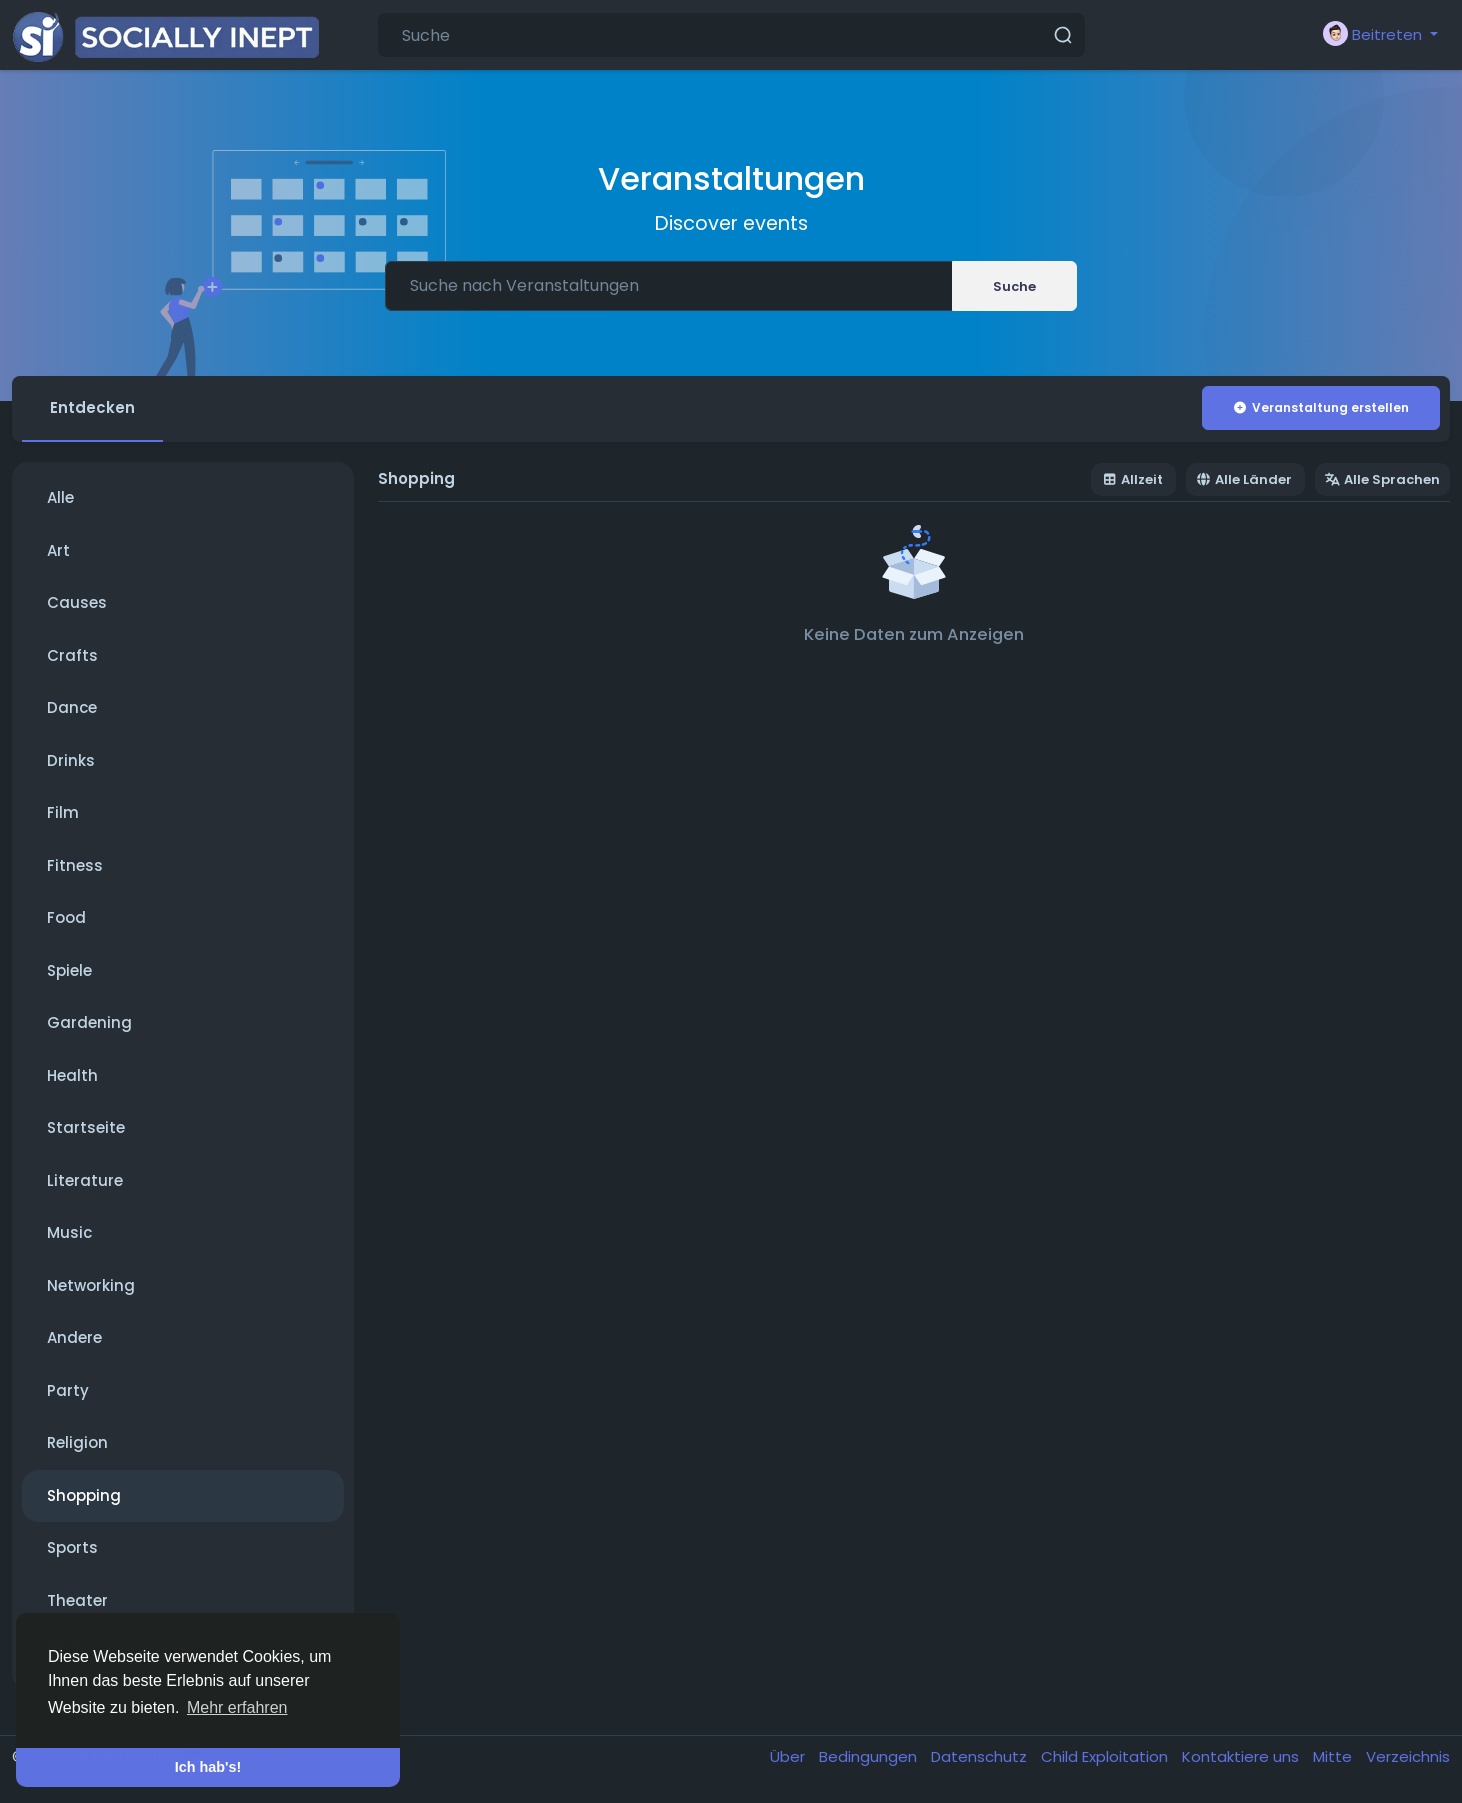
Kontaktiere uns (1242, 1756)
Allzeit (1133, 479)
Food (66, 917)
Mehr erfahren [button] (237, 1707)
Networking (91, 1285)
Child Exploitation (1106, 1756)
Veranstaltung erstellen (1320, 407)
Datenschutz (981, 1756)
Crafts (72, 655)
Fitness (75, 865)
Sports (72, 1547)
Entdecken (92, 407)
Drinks (71, 760)
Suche (1014, 286)
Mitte (1334, 1756)
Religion (77, 1442)
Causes (77, 602)
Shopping (84, 1495)
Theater (77, 1600)
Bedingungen (870, 1756)
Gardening (89, 1022)
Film (63, 812)
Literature (85, 1180)
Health (72, 1075)
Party (68, 1390)
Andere (74, 1337)
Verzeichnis (1408, 1756)
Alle (60, 497)
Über (789, 1756)
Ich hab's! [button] (208, 1767)
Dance (72, 707)
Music (69, 1232)
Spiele (69, 970)
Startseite (86, 1127)
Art (58, 550)
